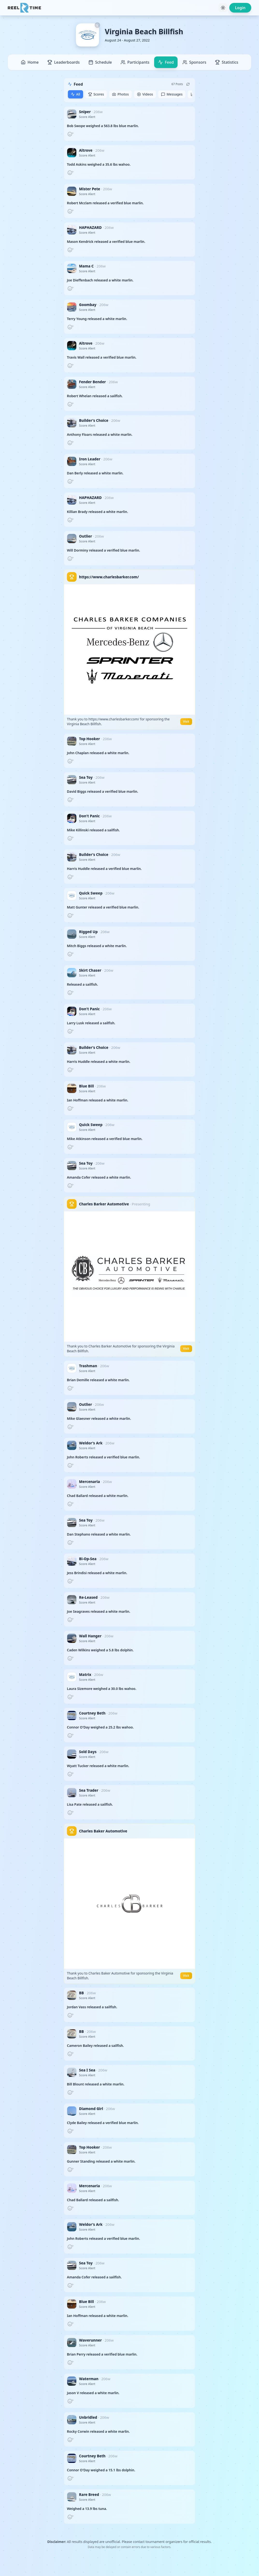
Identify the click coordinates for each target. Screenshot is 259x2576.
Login (240, 7)
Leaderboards (63, 62)
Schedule (100, 62)
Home (30, 62)
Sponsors (194, 62)
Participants (135, 62)
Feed (166, 62)
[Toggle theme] (223, 7)
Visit (186, 721)
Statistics (226, 62)
